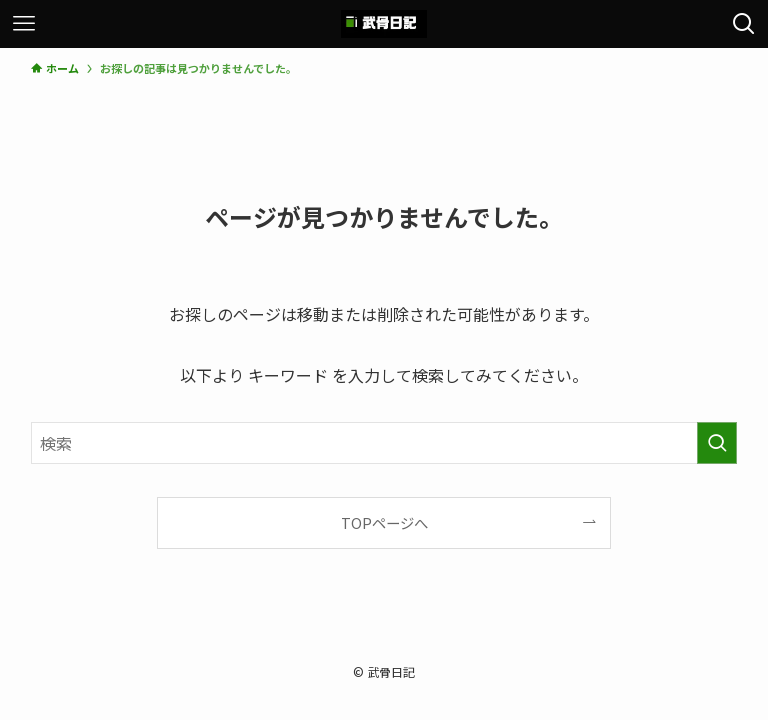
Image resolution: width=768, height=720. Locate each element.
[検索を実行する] (717, 443)
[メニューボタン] (24, 24)
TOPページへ (384, 522)
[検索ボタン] (744, 24)
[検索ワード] (384, 443)
